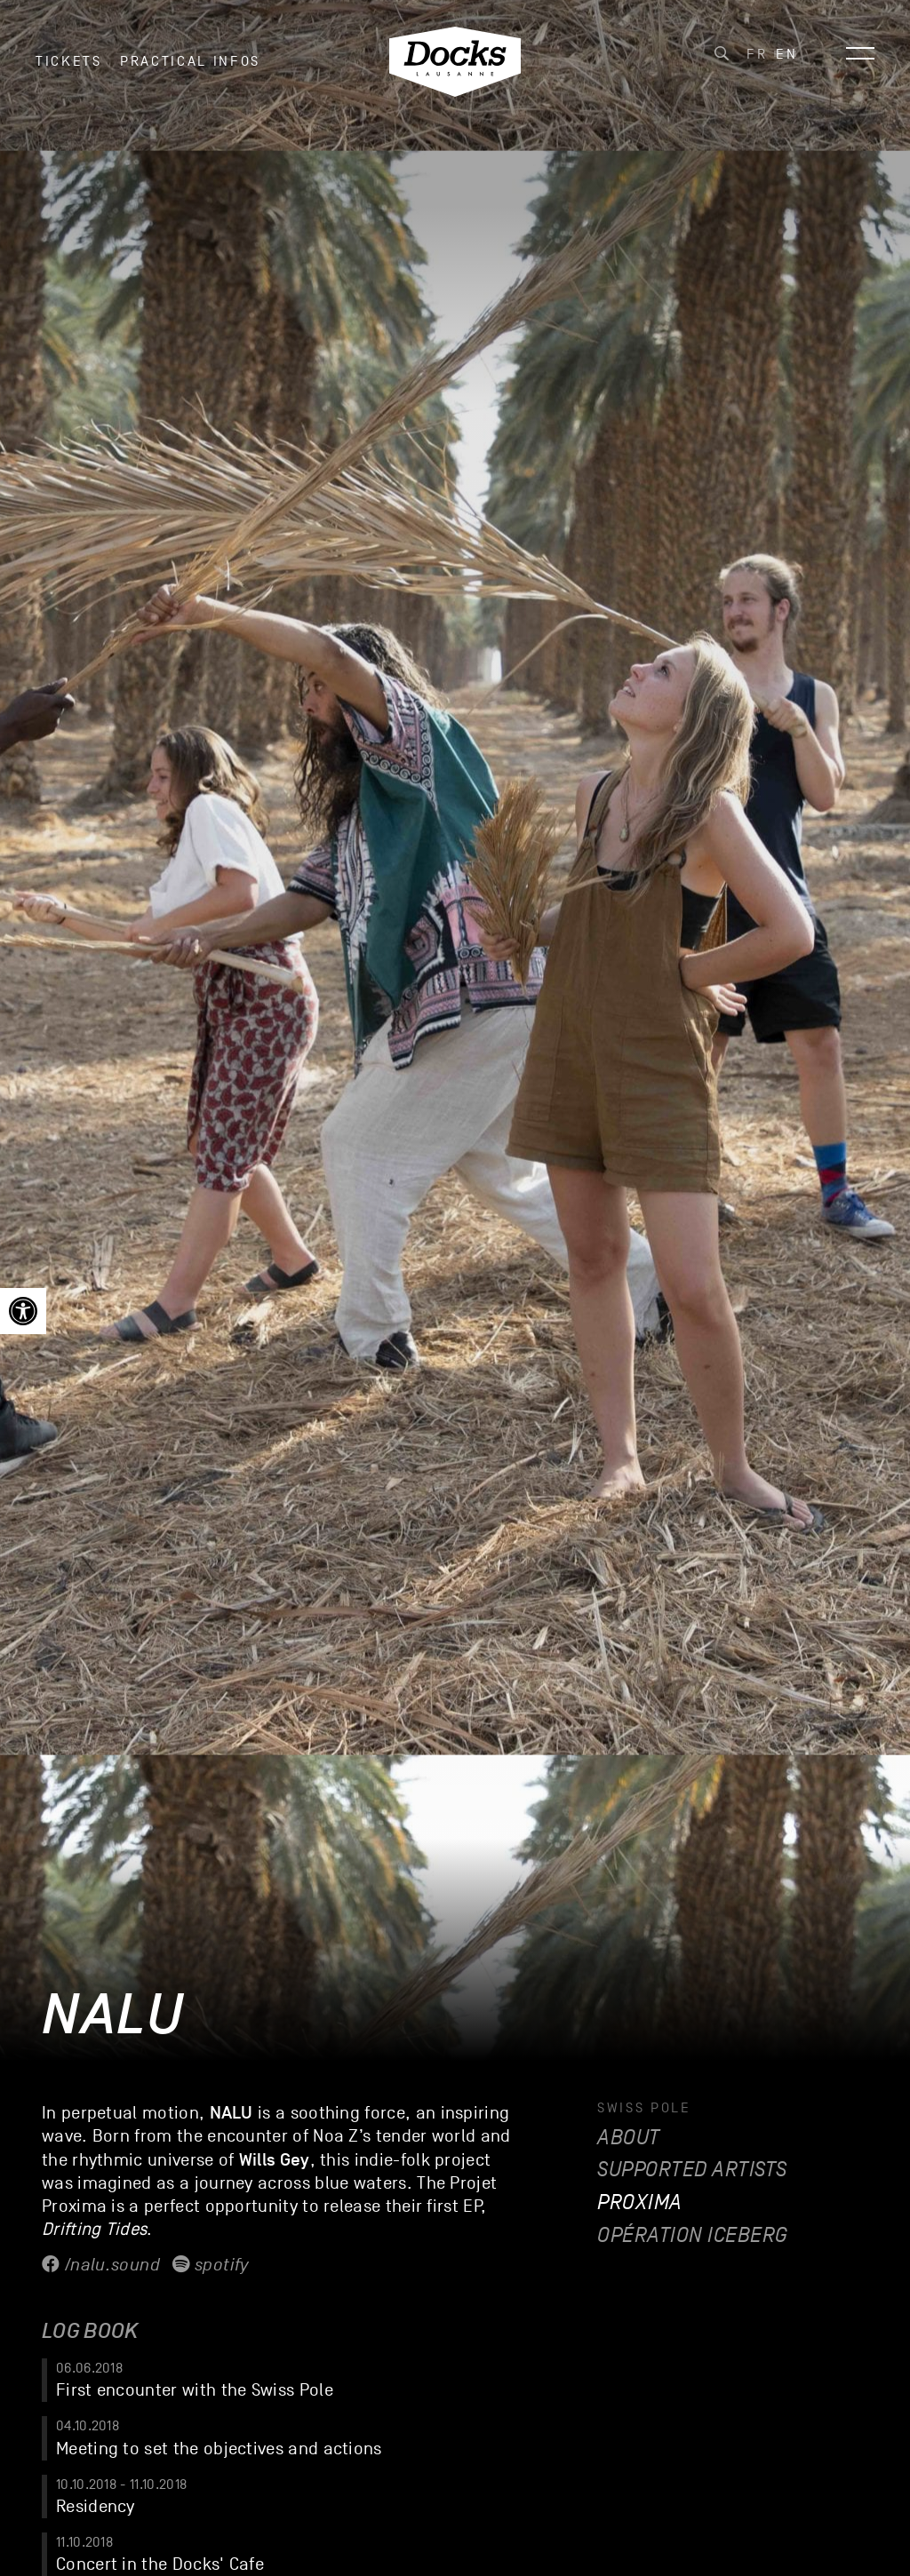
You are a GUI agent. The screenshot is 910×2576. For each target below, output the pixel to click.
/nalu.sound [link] (101, 2265)
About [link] (628, 2138)
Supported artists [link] (692, 2170)
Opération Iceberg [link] (692, 2235)
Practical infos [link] (190, 70)
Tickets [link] (69, 70)
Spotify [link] (210, 2265)
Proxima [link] (639, 2202)
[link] (23, 1311)
